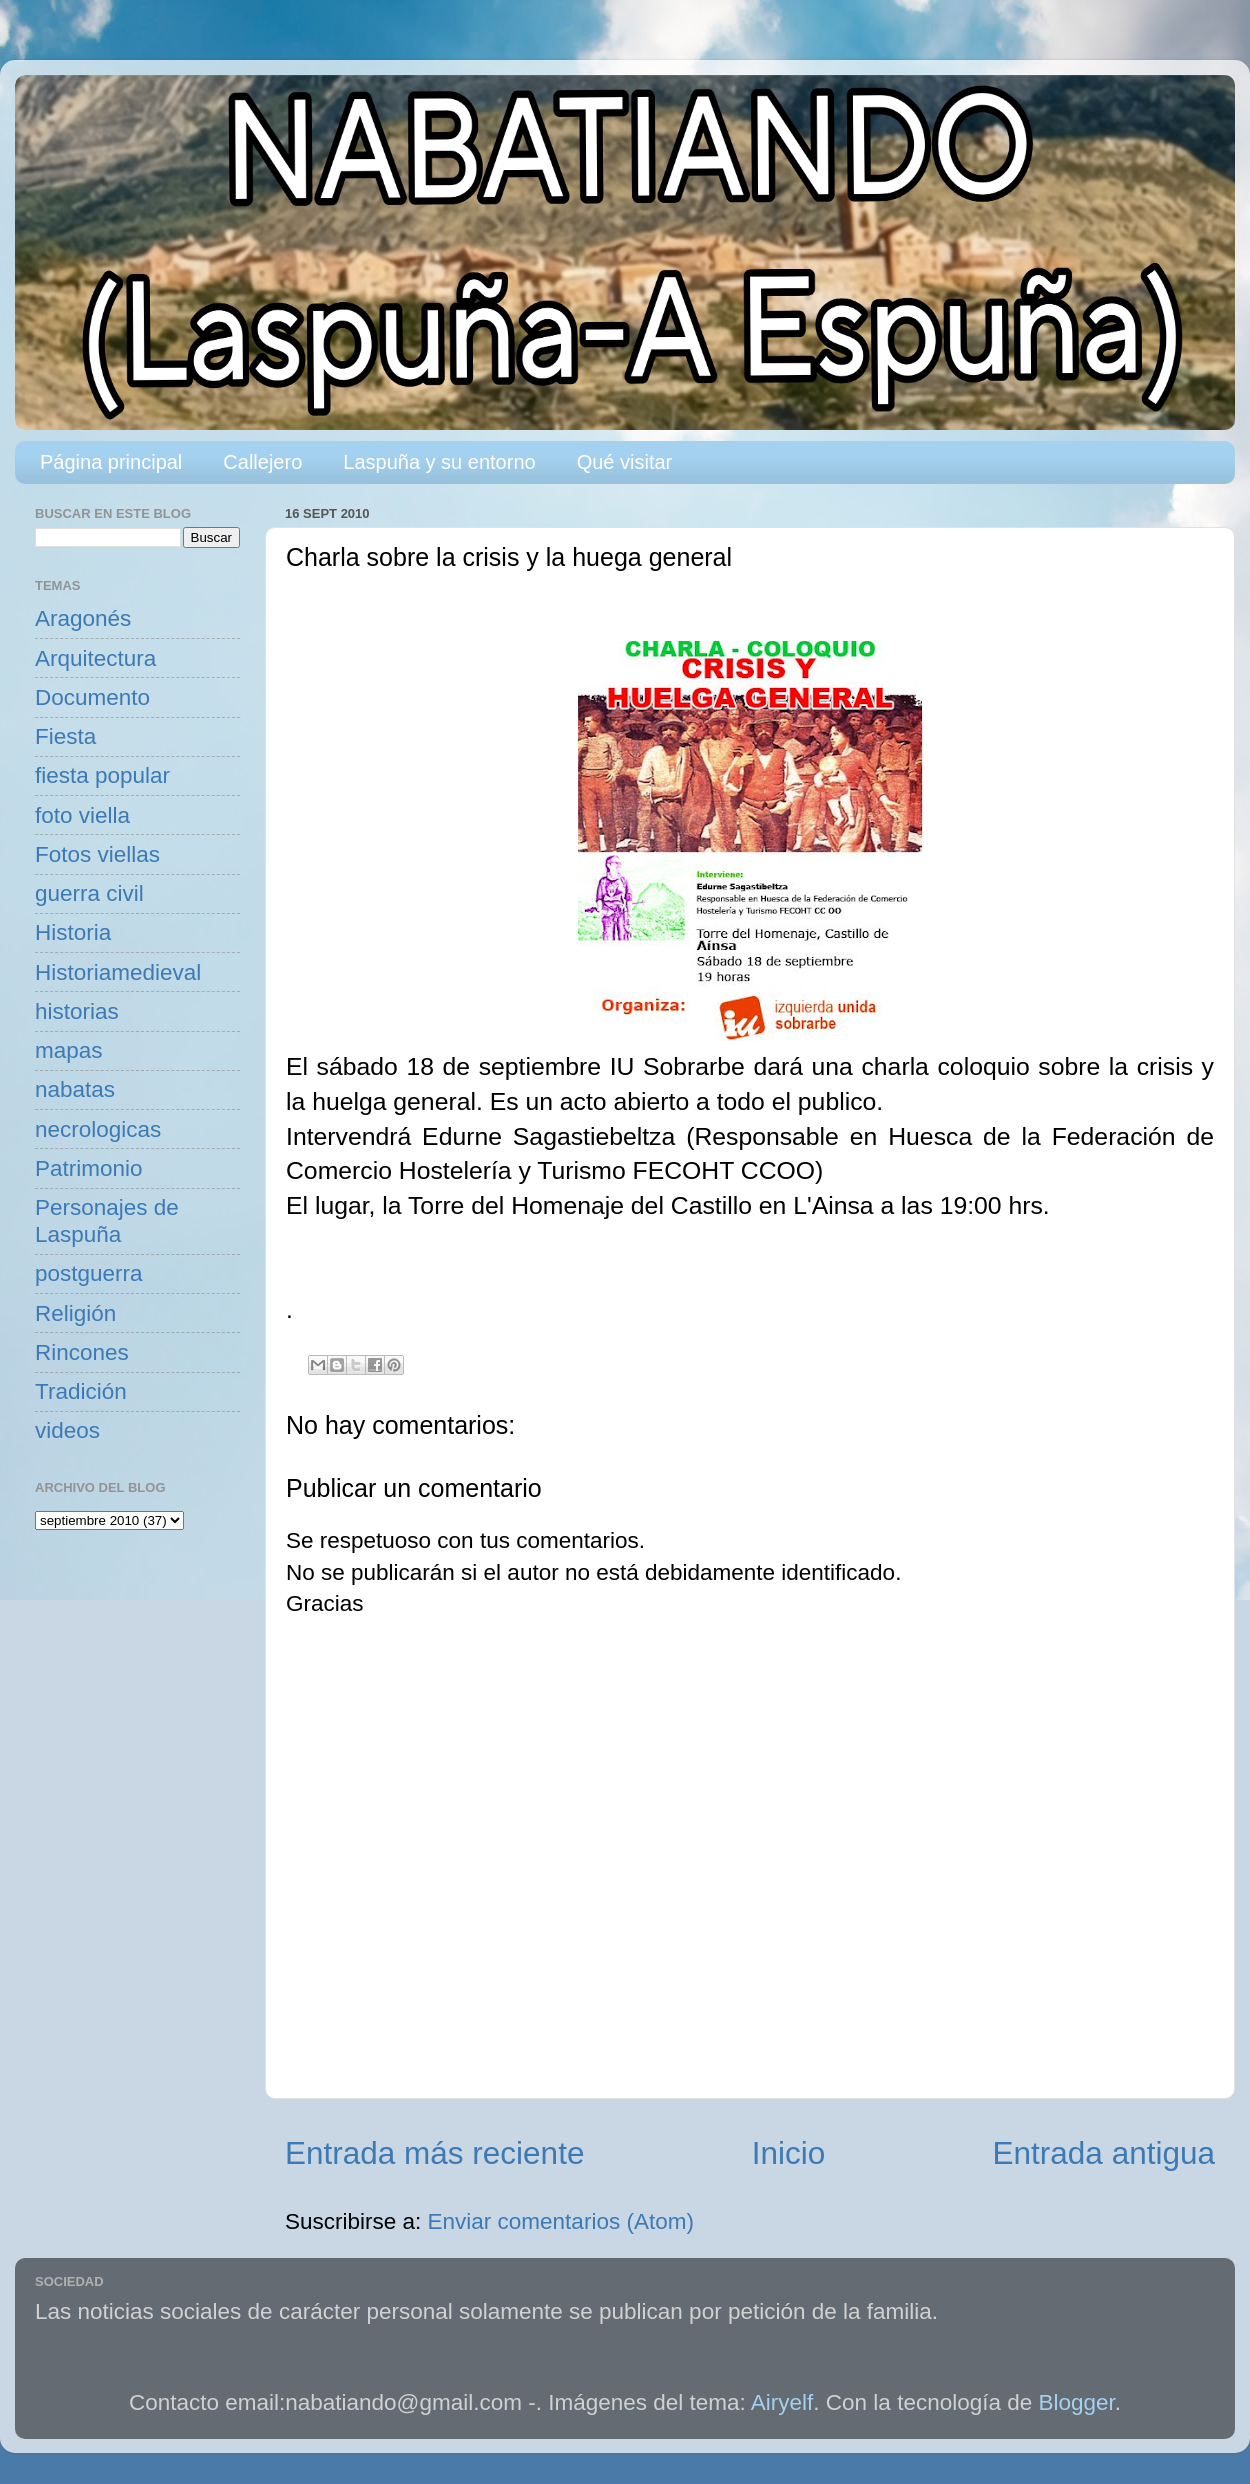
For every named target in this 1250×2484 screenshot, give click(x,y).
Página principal (111, 462)
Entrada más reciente (434, 2153)
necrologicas (98, 1129)
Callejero (262, 462)
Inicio (789, 2153)
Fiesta (65, 736)
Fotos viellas (97, 854)
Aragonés (83, 618)
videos (67, 1430)
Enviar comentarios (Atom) (561, 2221)
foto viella (82, 815)
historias (77, 1011)
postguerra (89, 1273)
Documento (92, 697)
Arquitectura (95, 658)
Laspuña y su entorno (439, 462)
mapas (69, 1050)
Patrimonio (89, 1168)
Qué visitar (625, 462)
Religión (75, 1313)
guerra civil (89, 893)
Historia (73, 932)
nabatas (75, 1089)
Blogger (1077, 2402)
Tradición (81, 1391)
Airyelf (782, 2402)
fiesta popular (102, 775)
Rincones (82, 1352)
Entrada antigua (1104, 2153)
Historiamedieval (118, 972)
